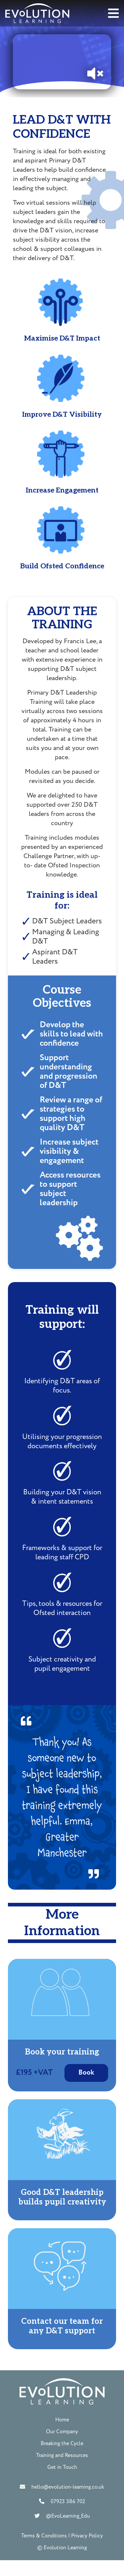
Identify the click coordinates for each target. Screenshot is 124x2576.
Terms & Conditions (44, 2535)
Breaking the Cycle (62, 2443)
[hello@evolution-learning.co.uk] (26, 2487)
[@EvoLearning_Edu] (40, 2516)
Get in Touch (62, 2467)
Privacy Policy (87, 2535)
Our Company (62, 2431)
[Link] (37, 13)
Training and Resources (62, 2455)
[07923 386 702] (45, 2501)
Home (62, 2419)
